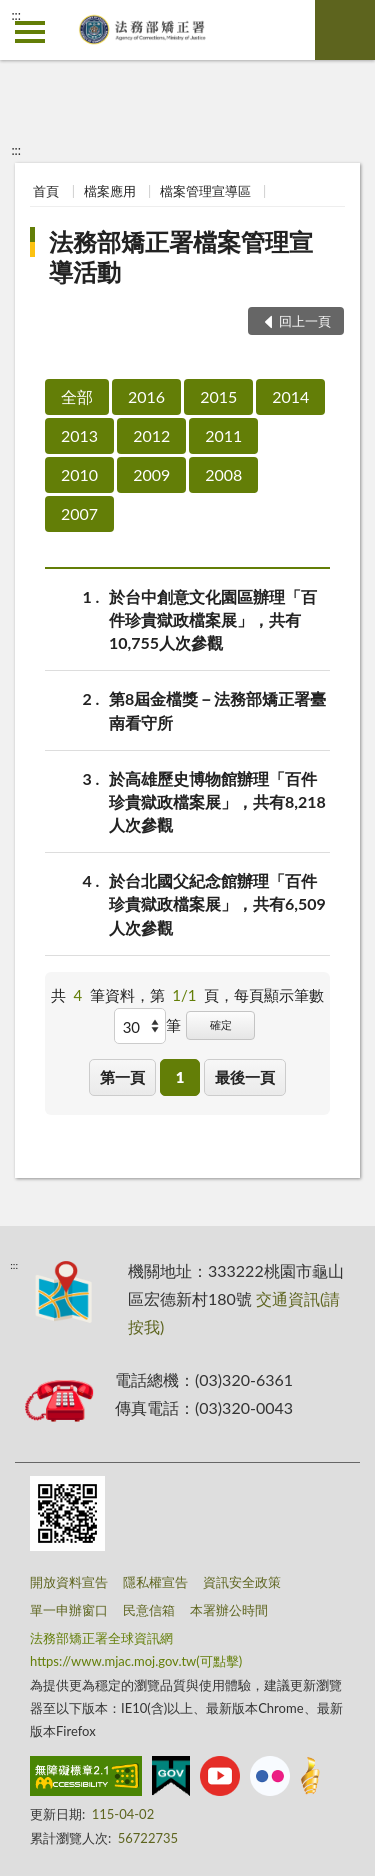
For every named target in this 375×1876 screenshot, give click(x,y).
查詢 (345, 30)
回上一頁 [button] (305, 321)
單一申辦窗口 (69, 1610)
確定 (221, 1024)
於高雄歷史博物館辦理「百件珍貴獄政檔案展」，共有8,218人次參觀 (217, 800)
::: (16, 15)
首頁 (46, 191)
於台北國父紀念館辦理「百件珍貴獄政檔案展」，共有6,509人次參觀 (217, 902)
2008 (223, 474)
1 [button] (180, 1077)
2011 (223, 435)
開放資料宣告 (69, 1582)
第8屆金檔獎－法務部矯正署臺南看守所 (217, 709)
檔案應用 (110, 191)
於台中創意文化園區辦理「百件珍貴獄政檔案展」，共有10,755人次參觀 (213, 618)
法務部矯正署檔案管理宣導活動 (181, 256)
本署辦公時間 (229, 1610)
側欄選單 (30, 32)
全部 (77, 396)
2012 (151, 435)
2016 (146, 396)
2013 (79, 435)
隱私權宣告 (155, 1582)
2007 (79, 513)
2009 (151, 474)
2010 (79, 474)
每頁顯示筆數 (279, 995)
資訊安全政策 (242, 1582)
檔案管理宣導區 (205, 191)
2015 (218, 396)
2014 (290, 396)
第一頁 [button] (122, 1077)
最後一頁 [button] (245, 1077)
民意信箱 (149, 1610)
